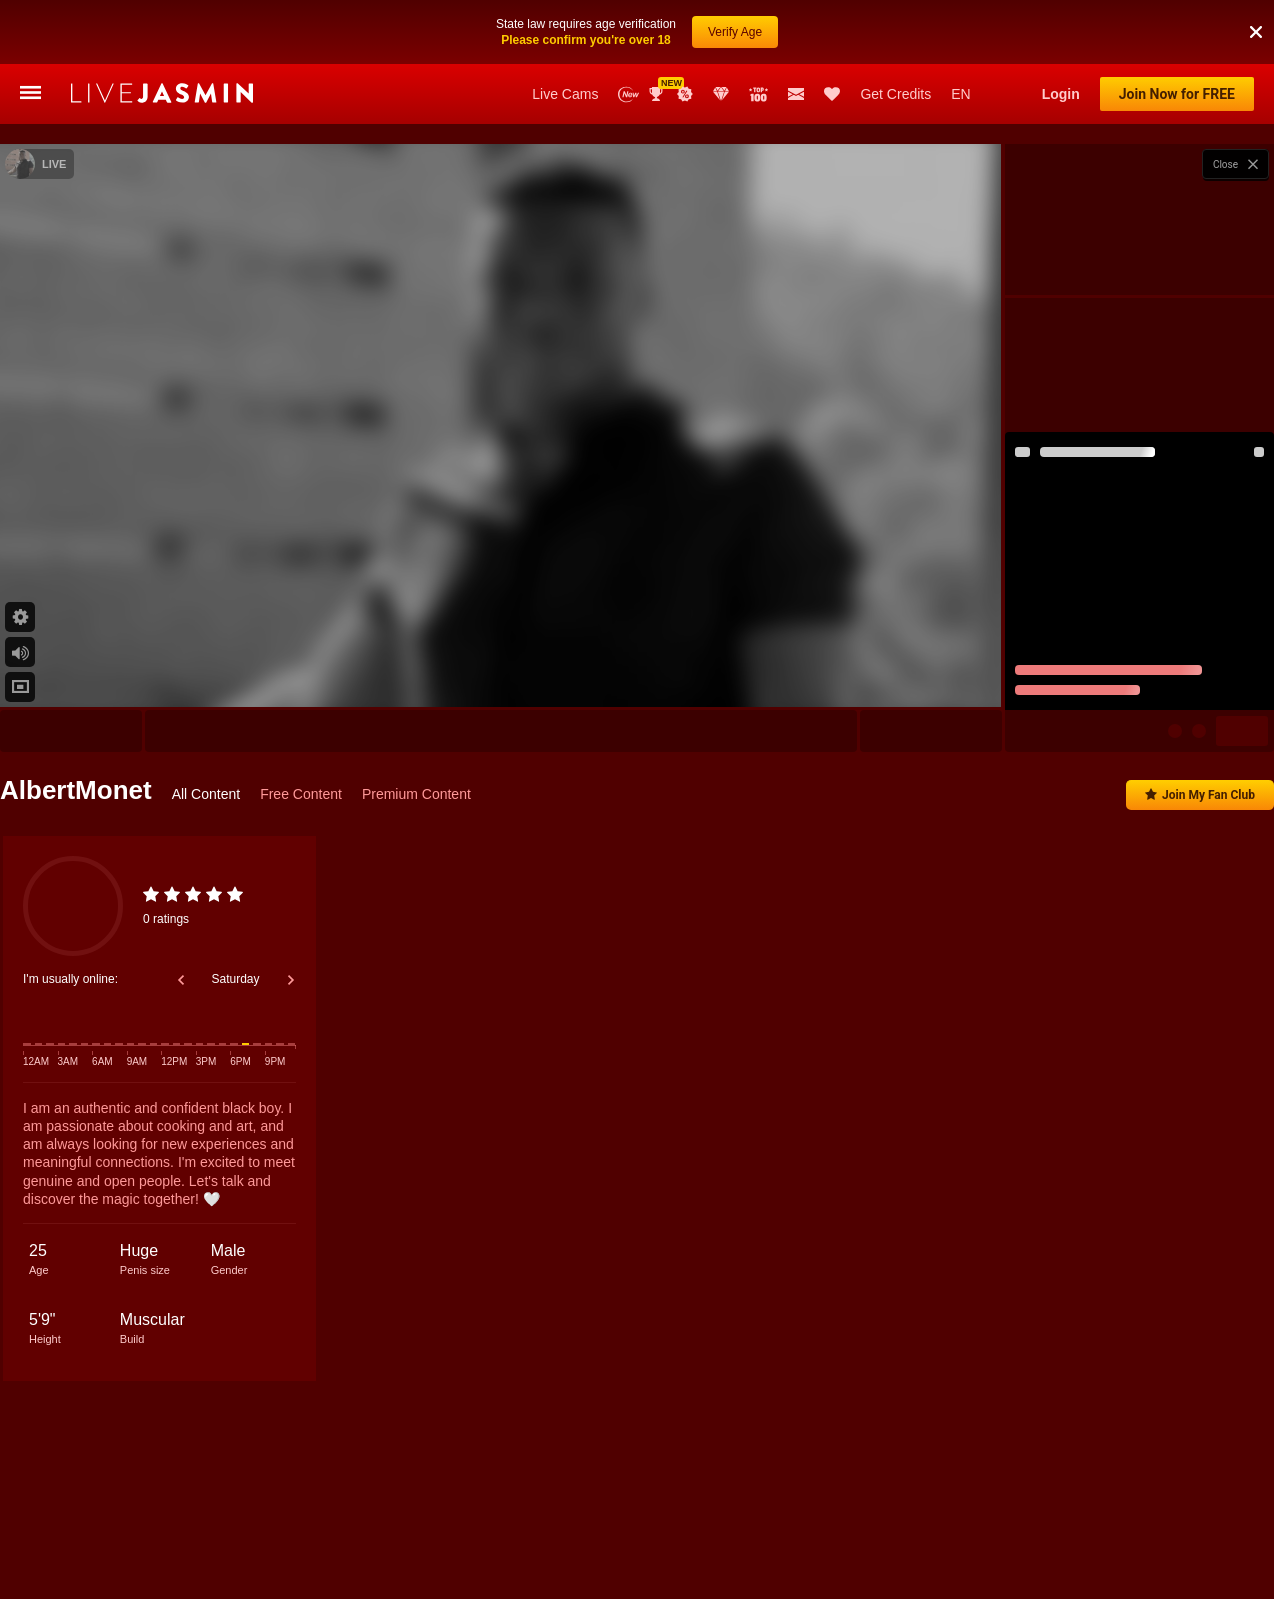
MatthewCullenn (673, 1527)
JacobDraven (516, 1527)
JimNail (751, 1527)
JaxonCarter (280, 1527)
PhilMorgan (202, 1527)
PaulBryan (355, 1527)
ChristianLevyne (1158, 1527)
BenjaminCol (432, 1527)
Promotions (685, 94)
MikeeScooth (993, 1527)
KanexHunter (821, 1527)
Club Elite (721, 94)
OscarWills (1071, 1527)
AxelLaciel (1242, 1527)
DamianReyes (907, 1527)
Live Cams (565, 94)
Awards (658, 94)
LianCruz (591, 1527)
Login (1061, 94)
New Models (628, 94)
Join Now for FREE (1177, 94)
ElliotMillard (124, 1527)
